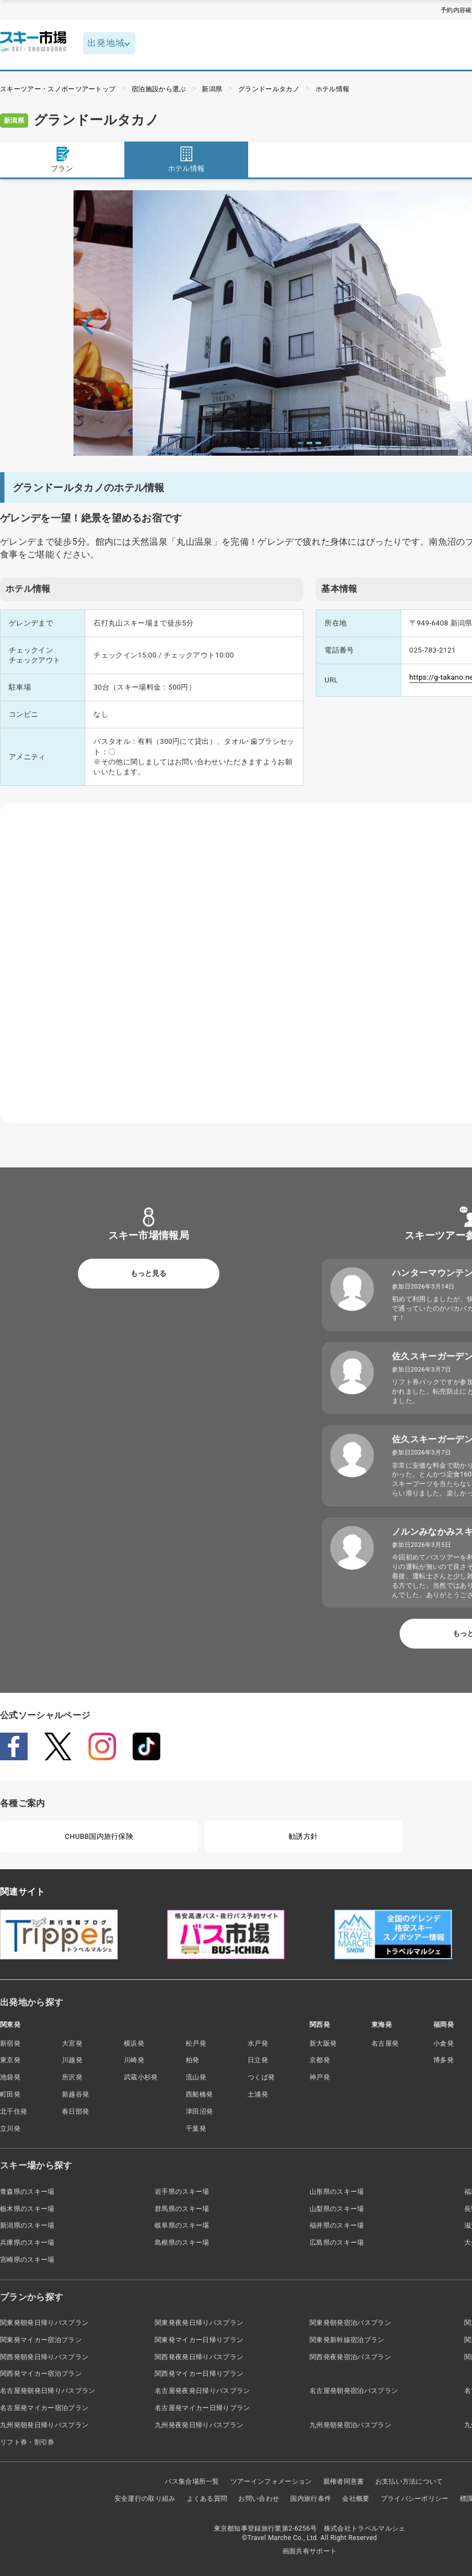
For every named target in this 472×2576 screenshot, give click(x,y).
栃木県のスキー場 (27, 2209)
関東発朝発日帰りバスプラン (44, 2323)
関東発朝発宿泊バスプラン (350, 2323)
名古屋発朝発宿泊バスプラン (354, 2391)
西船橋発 (199, 2094)
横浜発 (134, 2043)
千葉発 (196, 2128)
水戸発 (258, 2043)
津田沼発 (199, 2111)
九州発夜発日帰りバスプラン (199, 2425)
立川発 (10, 2128)
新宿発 (10, 2043)
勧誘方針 (303, 1836)
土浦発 (258, 2094)
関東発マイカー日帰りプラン (199, 2340)
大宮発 (72, 2043)
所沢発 (72, 2077)
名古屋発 (384, 2043)
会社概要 (355, 2498)
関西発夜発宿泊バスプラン (350, 2357)
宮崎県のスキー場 (27, 2260)
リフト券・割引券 (27, 2442)
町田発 (10, 2094)
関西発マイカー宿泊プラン (41, 2373)
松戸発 (196, 2043)
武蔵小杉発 (141, 2077)
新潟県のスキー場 (27, 2225)
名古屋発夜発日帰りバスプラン (202, 2391)
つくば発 (261, 2077)
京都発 (320, 2060)
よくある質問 (207, 2498)
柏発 (193, 2060)
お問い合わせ (258, 2498)
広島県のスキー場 (337, 2242)
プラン (62, 159)
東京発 (10, 2060)
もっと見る (148, 1273)
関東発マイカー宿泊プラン (41, 2340)
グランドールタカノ (269, 89)
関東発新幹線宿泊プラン (347, 2340)
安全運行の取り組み (145, 2498)
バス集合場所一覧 (192, 2481)
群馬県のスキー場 (182, 2209)
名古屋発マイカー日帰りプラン (202, 2408)
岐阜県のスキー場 (182, 2225)
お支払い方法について (409, 2481)
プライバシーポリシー (415, 2498)
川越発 (72, 2060)
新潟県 (212, 89)
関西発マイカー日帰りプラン (199, 2373)
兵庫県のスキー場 (27, 2242)
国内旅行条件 (310, 2498)
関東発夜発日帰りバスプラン (199, 2323)
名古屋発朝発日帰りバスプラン (47, 2391)
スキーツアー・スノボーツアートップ (58, 89)
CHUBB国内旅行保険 (99, 1836)
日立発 (258, 2060)
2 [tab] (309, 443)
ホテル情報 (333, 89)
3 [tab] (318, 443)
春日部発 (75, 2111)
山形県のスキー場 (337, 2192)
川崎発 (134, 2060)
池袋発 (10, 2077)
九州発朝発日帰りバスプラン (44, 2425)
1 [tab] (300, 443)
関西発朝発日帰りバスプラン (44, 2357)
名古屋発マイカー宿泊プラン (44, 2408)
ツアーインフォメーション (271, 2481)
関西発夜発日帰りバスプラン (199, 2357)
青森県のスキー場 (27, 2192)
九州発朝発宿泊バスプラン (350, 2425)
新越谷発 (75, 2094)
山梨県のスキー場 (337, 2209)
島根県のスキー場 (182, 2242)
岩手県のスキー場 (182, 2192)
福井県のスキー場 (337, 2225)
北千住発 (13, 2111)
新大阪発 (323, 2043)
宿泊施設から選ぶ (159, 89)
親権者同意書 (343, 2481)
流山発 (196, 2077)
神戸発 (320, 2077)
